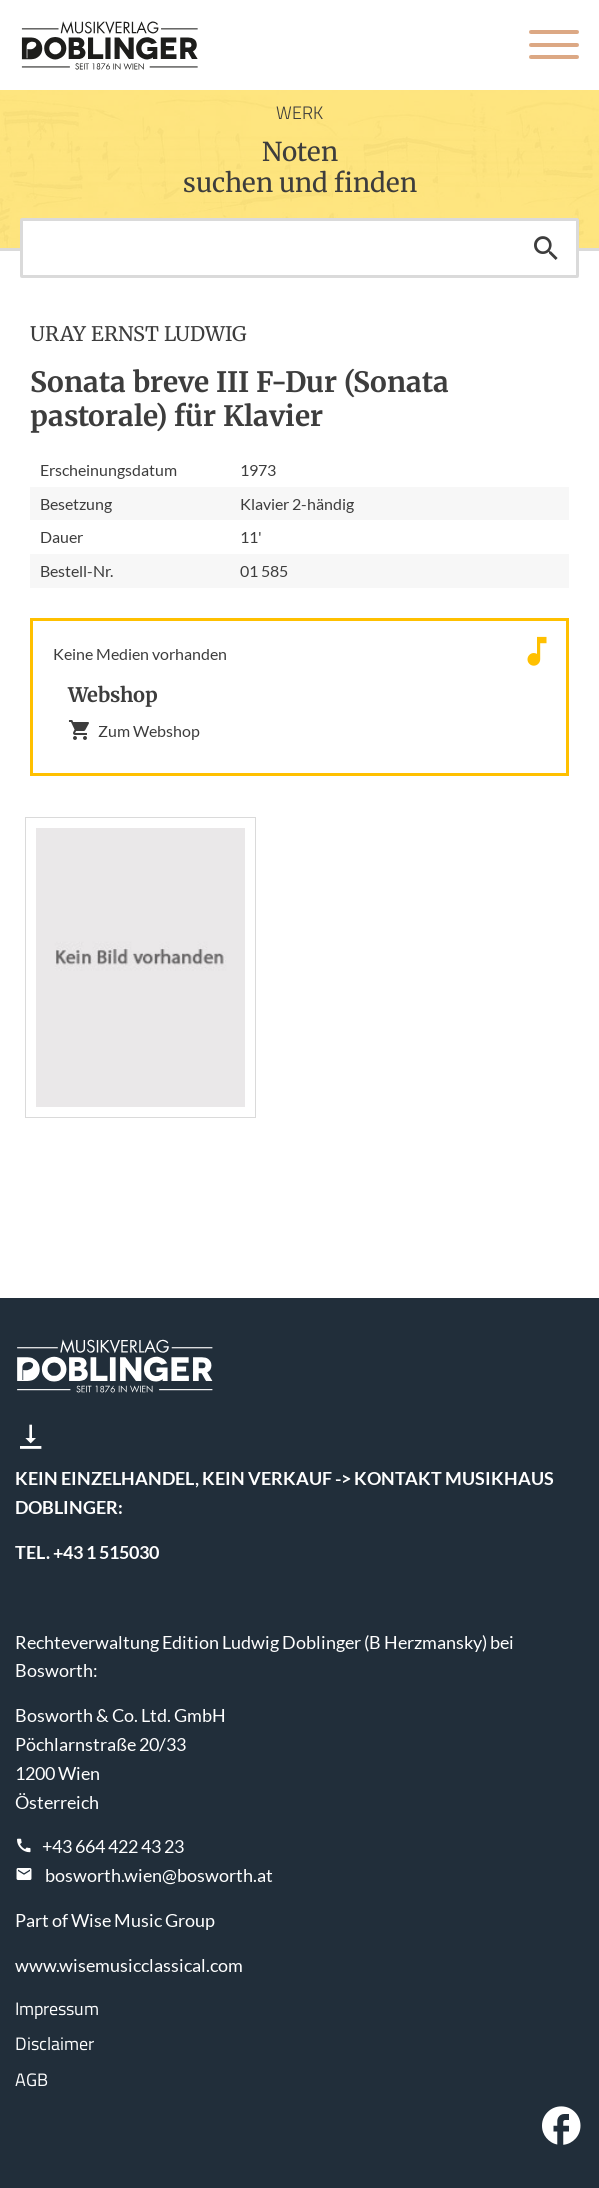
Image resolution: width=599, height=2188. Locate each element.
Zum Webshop (134, 730)
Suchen (546, 248)
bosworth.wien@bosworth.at (159, 1875)
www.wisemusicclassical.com (129, 1965)
